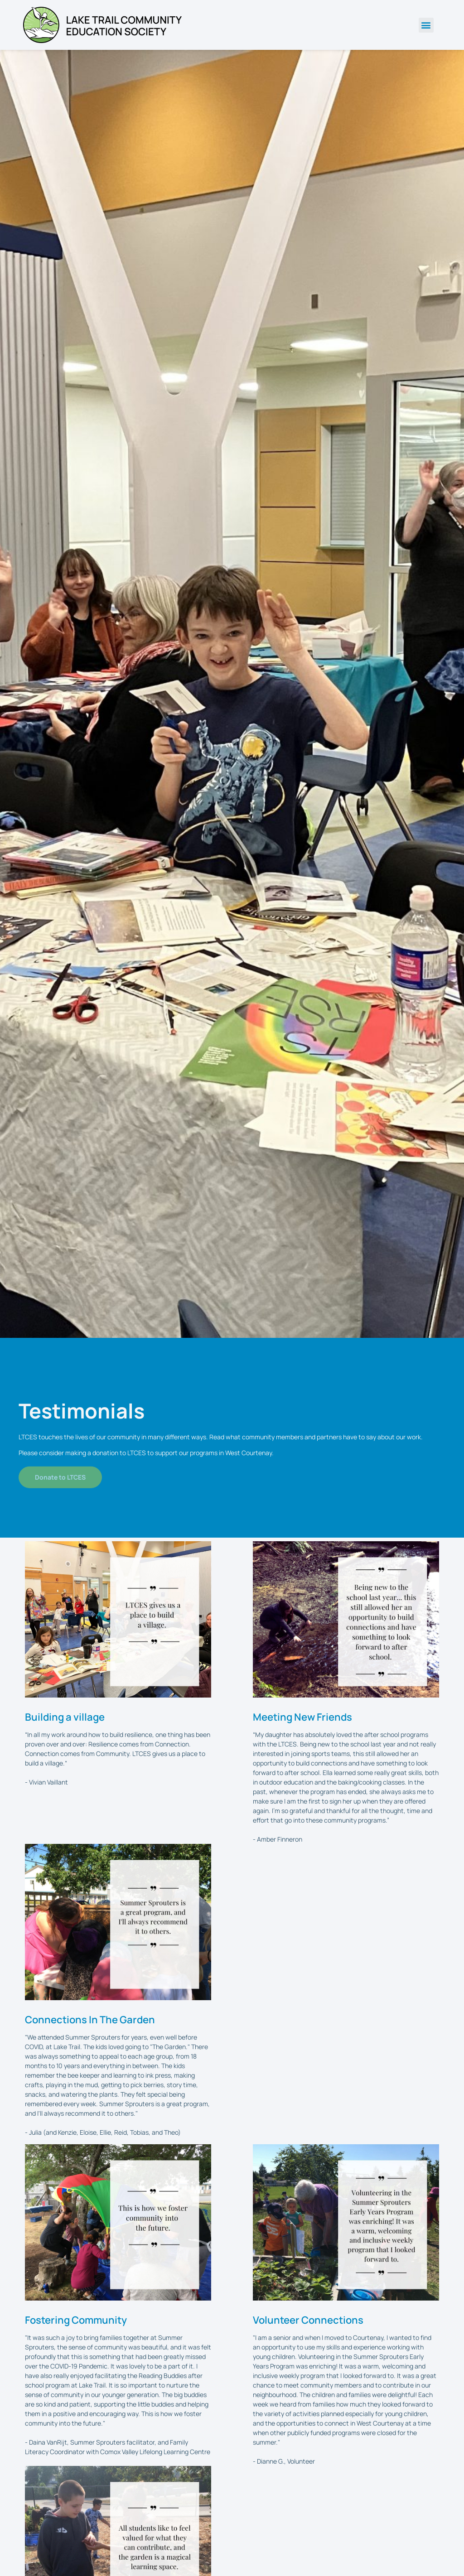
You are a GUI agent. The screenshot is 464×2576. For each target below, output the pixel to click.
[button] (426, 25)
